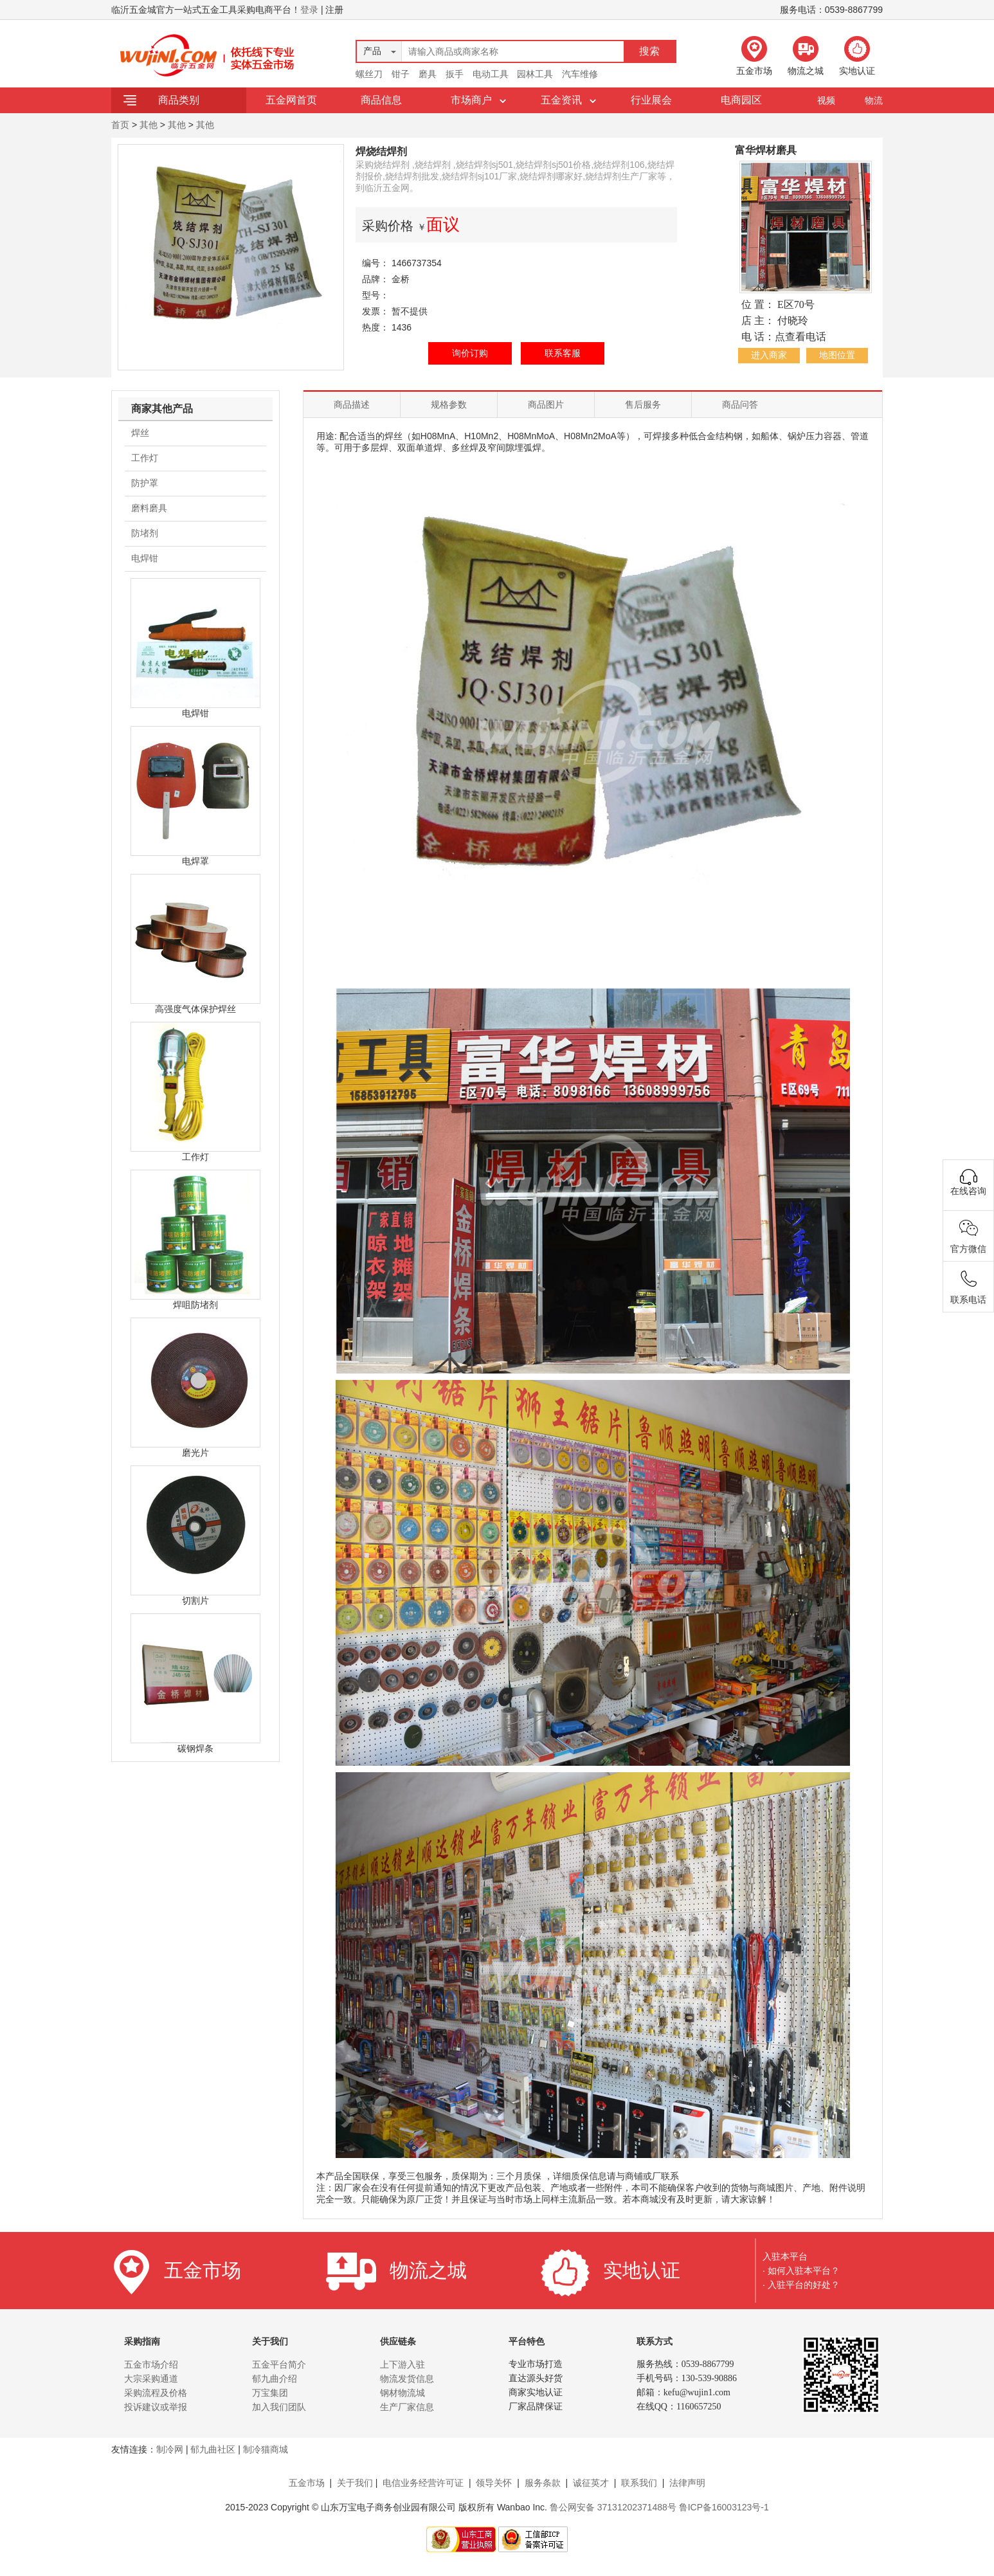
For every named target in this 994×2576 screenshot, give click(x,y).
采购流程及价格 (155, 2393)
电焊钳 (144, 558)
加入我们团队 (279, 2407)
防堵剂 (144, 533)
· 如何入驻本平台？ (801, 2270)
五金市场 (307, 2483)
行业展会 (651, 100)
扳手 (455, 74)
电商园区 (741, 100)
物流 (874, 100)
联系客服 (563, 353)
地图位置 (837, 355)
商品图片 (546, 404)
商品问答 (740, 404)
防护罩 (144, 483)
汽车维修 (580, 74)
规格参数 (449, 404)
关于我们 (355, 2483)
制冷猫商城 (265, 2449)
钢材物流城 (402, 2393)
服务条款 (543, 2483)
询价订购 (470, 353)
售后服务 (643, 404)
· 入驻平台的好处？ (801, 2285)
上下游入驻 (402, 2364)
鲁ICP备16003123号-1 (724, 2507)
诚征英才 (591, 2483)
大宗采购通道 (151, 2378)
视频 (826, 100)
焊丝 (140, 433)
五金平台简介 (279, 2364)
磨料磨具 (149, 508)
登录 (309, 10)
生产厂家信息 (407, 2407)
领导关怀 (494, 2483)
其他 (149, 125)
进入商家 (769, 355)
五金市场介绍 (151, 2364)
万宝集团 (270, 2393)
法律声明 (687, 2483)
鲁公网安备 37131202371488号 (613, 2507)
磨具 (428, 74)
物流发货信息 (407, 2378)
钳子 (401, 74)
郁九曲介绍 (274, 2378)
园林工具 (535, 74)
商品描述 (352, 404)
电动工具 (491, 74)
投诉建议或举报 (155, 2407)
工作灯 (144, 458)
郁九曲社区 (212, 2449)
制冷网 (169, 2449)
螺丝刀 (369, 74)
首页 (120, 125)
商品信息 (381, 100)
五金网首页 (291, 100)
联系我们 (639, 2483)
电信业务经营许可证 (423, 2483)
